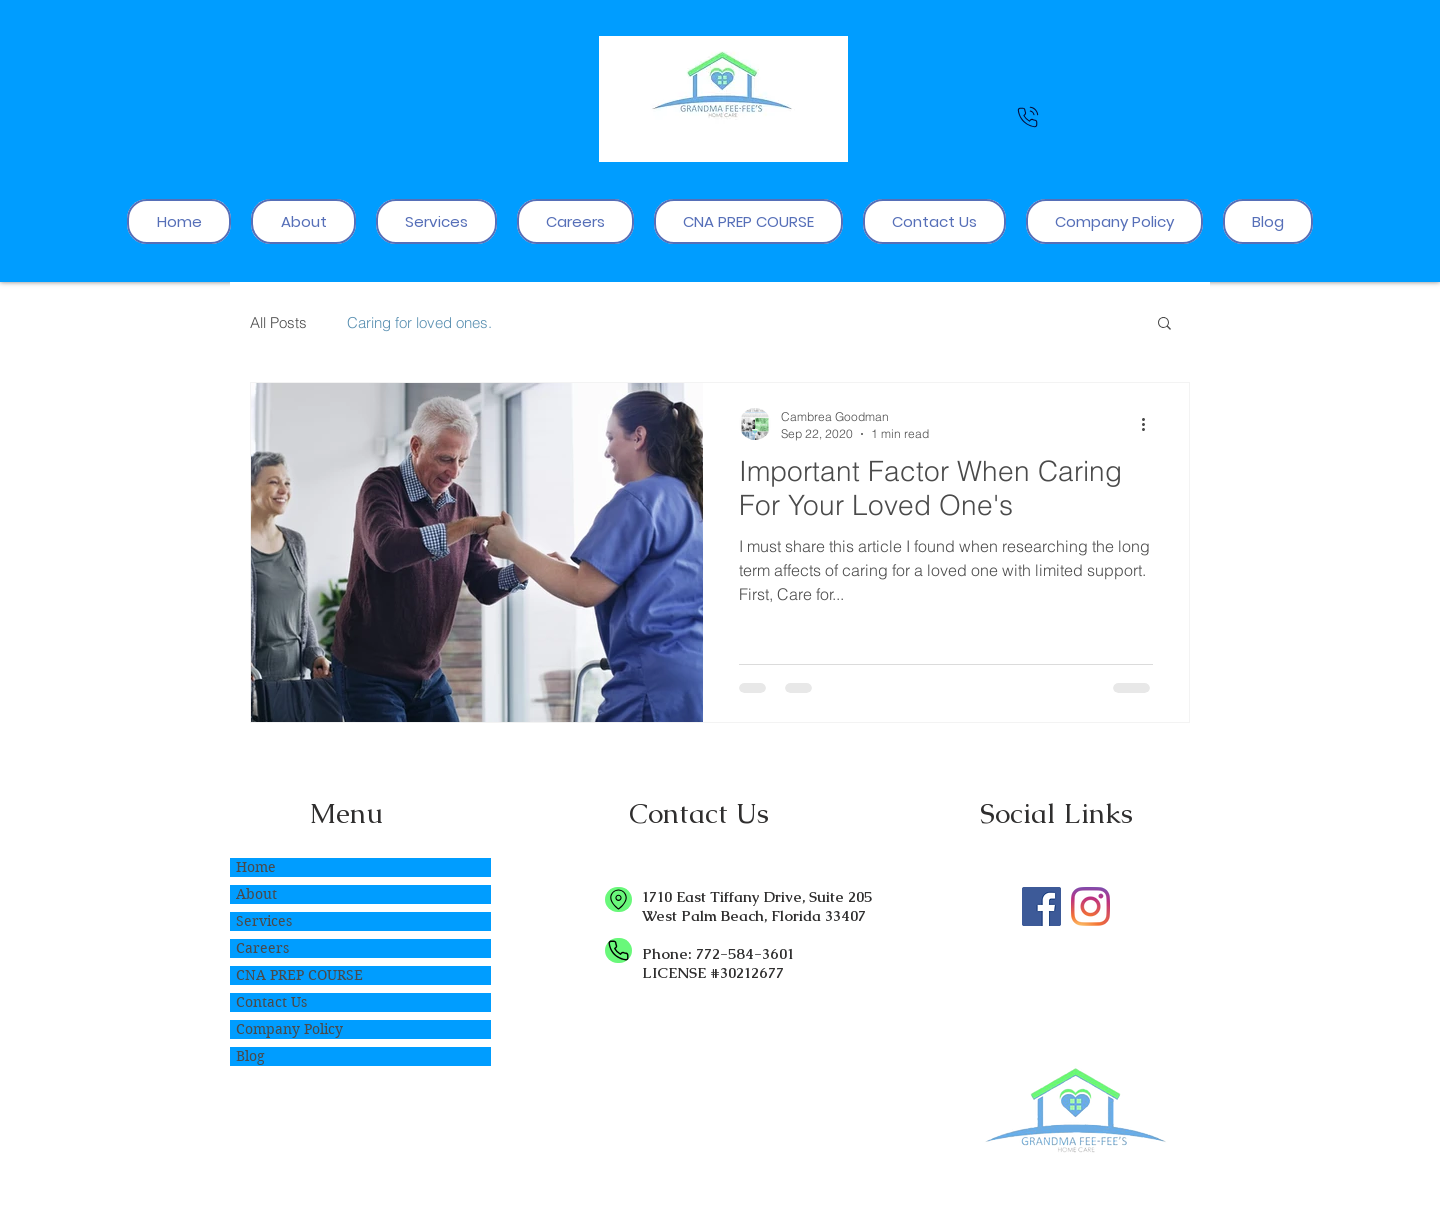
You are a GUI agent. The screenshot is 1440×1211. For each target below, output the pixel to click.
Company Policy (289, 1029)
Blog (250, 1056)
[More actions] (1150, 424)
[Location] (618, 899)
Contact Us (271, 1002)
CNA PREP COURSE (299, 975)
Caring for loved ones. (419, 322)
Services (264, 921)
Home (256, 867)
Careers (262, 948)
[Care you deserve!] (1041, 906)
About (256, 894)
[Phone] (1028, 116)
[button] (1164, 324)
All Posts (278, 322)
